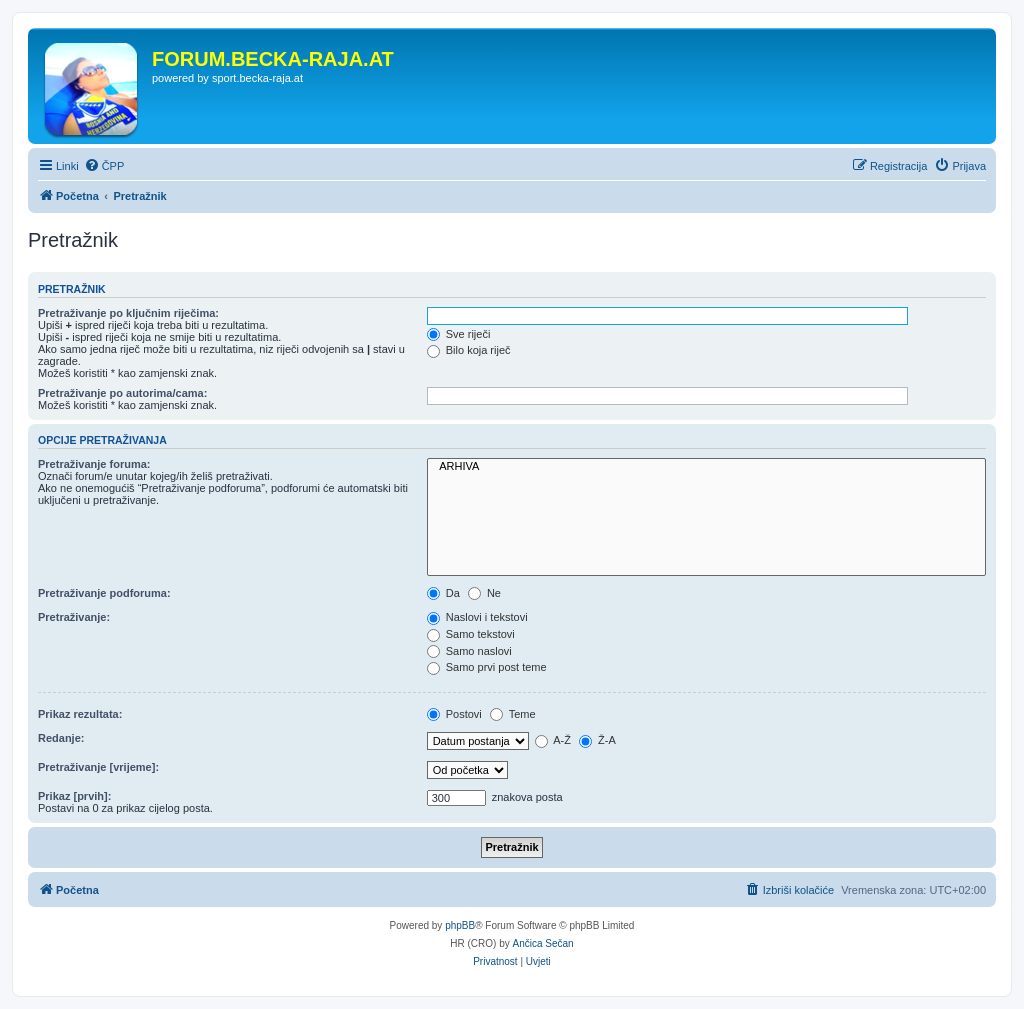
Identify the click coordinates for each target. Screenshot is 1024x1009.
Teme (513, 714)
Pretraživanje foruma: (94, 464)
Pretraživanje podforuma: (104, 593)
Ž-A (597, 740)
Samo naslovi (469, 651)
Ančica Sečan (543, 943)
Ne (484, 593)
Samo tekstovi (471, 634)
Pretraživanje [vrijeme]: (98, 767)
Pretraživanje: (74, 617)
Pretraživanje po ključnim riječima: (128, 313)
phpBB (460, 925)
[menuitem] (104, 166)
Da (443, 593)
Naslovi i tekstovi (477, 617)
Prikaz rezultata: (80, 714)
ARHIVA (706, 467)
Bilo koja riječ (469, 350)
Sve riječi (459, 334)
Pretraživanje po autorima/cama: (122, 393)
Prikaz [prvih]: (74, 796)
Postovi (454, 714)
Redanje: (61, 738)
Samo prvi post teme (487, 667)
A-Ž (553, 740)
